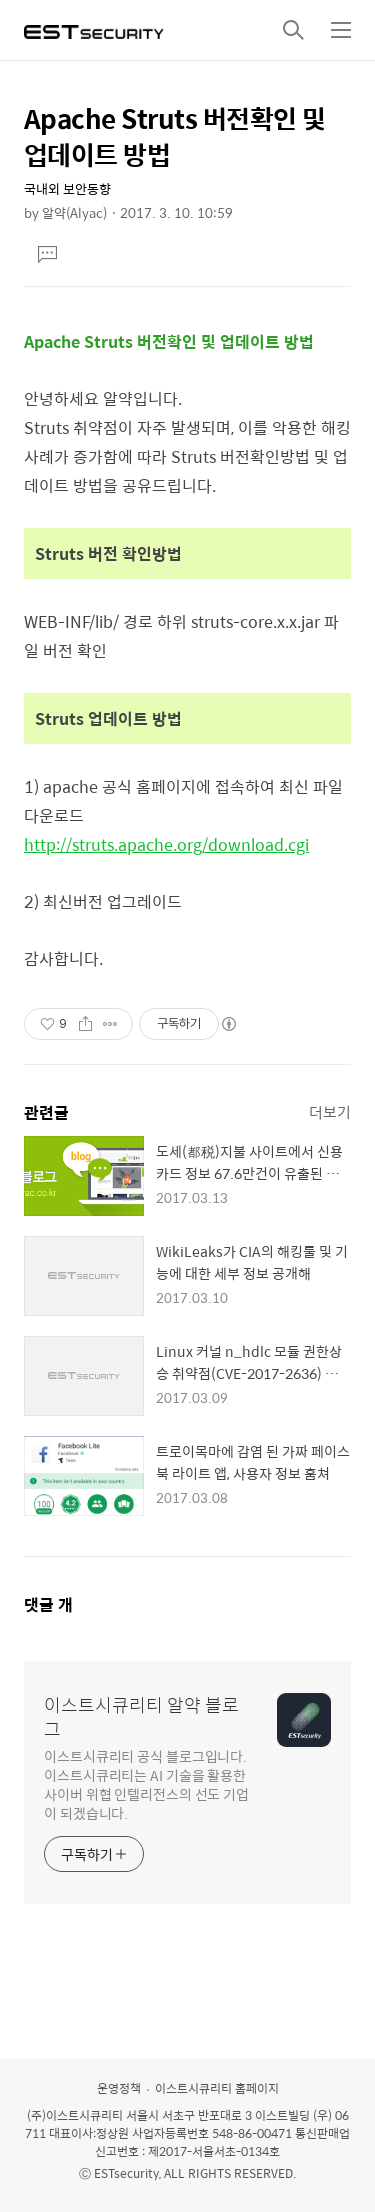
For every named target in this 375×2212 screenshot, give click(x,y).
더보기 (330, 1111)
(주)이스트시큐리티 (75, 2115)
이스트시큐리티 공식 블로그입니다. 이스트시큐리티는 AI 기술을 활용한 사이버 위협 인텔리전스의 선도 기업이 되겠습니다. (146, 1784)
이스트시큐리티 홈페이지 (217, 2088)
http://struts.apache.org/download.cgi (166, 844)
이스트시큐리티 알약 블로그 (141, 1717)
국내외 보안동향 (67, 188)
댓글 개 (48, 1604)
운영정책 (119, 2088)
